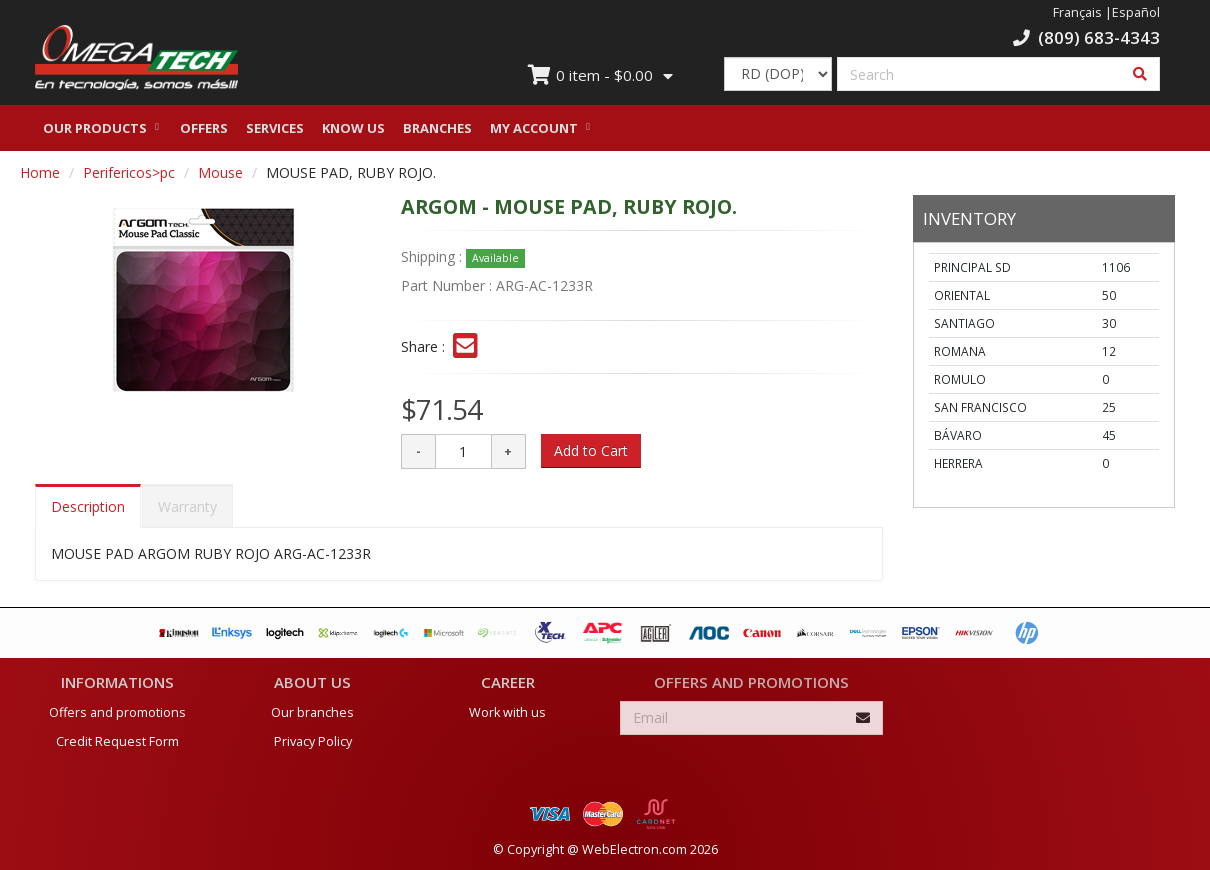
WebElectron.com (634, 848)
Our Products (95, 133)
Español (1136, 12)
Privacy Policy (313, 740)
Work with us (507, 711)
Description (88, 511)
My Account (534, 133)
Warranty (187, 511)
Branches (437, 133)
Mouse (220, 177)
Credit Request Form (117, 740)
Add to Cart (591, 455)
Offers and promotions (117, 711)
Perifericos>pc (129, 177)
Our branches (312, 711)
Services (275, 133)
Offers (204, 133)
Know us (353, 133)
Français (1077, 12)
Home (40, 177)
